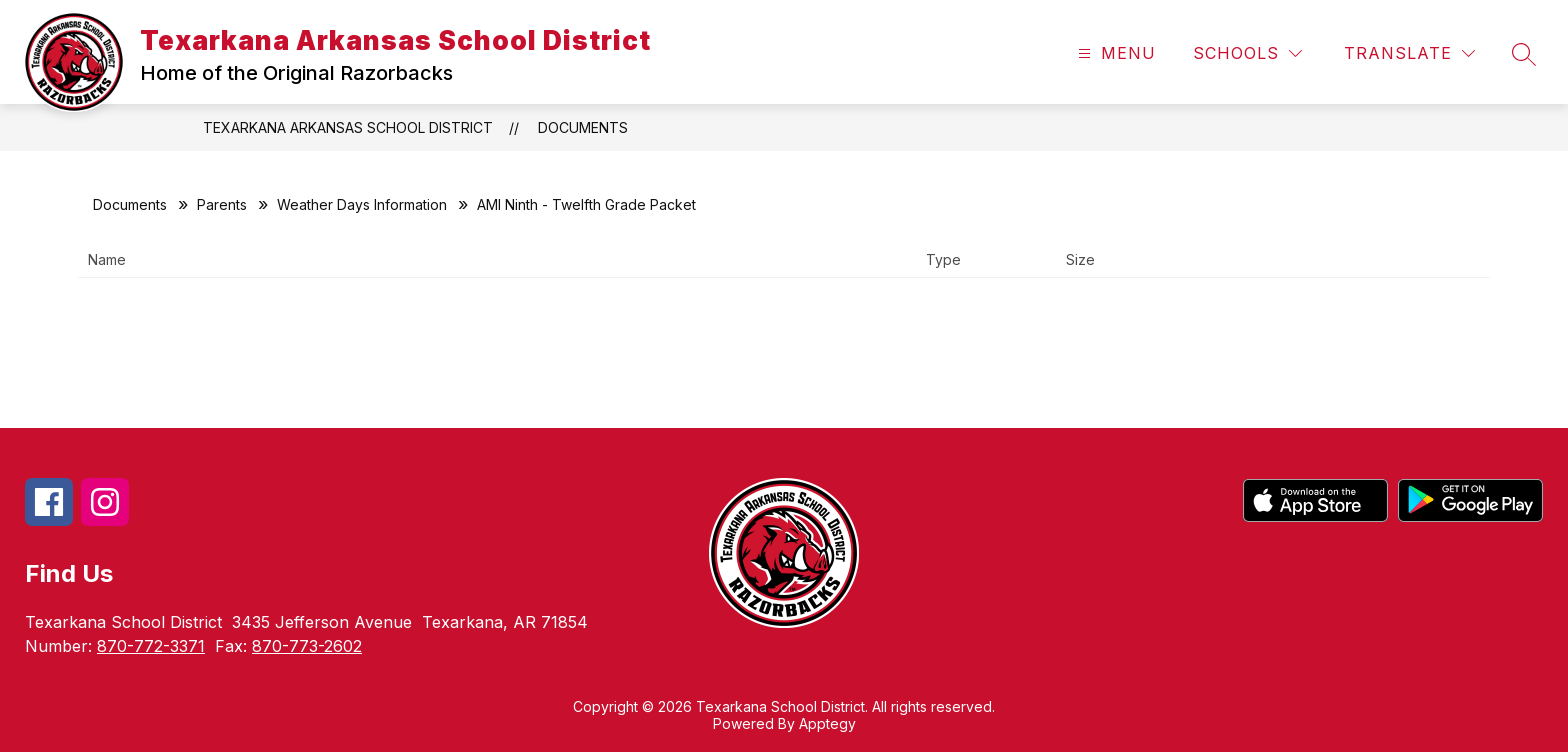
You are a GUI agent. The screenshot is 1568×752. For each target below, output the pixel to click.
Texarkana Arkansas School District (348, 127)
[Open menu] (1114, 53)
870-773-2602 (307, 646)
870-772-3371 (151, 646)
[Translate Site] (1409, 53)
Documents (583, 127)
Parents (222, 204)
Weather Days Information (362, 204)
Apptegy (827, 723)
